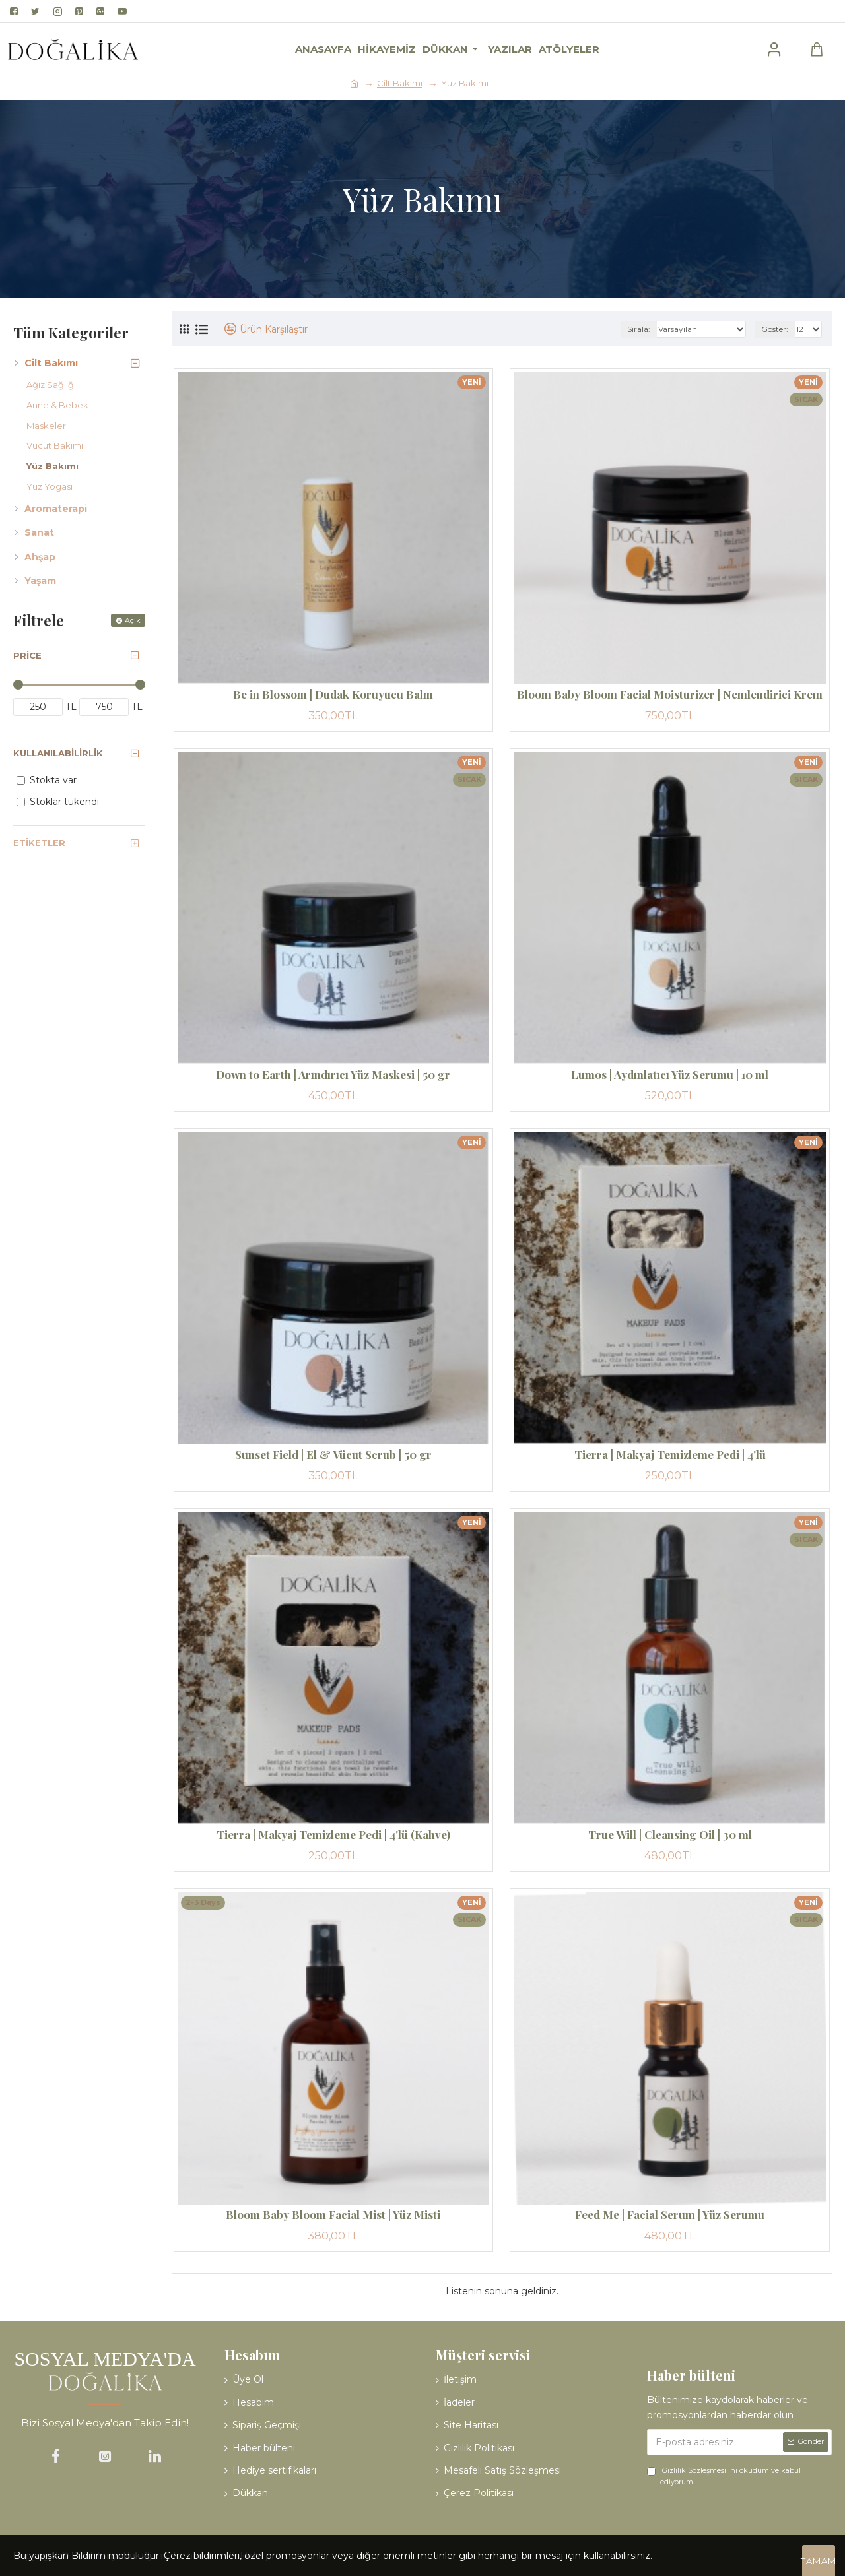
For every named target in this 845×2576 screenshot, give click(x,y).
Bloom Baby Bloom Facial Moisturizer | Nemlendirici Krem (670, 694)
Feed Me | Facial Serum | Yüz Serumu (669, 2214)
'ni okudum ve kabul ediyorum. (724, 2476)
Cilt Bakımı (399, 83)
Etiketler (39, 842)
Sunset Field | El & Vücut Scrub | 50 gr (333, 1454)
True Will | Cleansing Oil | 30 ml (670, 1834)
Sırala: (638, 329)
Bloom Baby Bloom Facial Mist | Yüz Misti (333, 2214)
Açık (133, 620)
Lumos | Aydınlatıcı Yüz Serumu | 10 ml (669, 1074)
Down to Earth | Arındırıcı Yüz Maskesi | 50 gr (333, 1074)
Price (27, 655)
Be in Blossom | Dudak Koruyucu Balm (333, 694)
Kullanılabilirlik (58, 753)
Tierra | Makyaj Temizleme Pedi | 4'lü (670, 1454)
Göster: (774, 329)
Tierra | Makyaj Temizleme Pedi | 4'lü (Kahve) (333, 1834)
